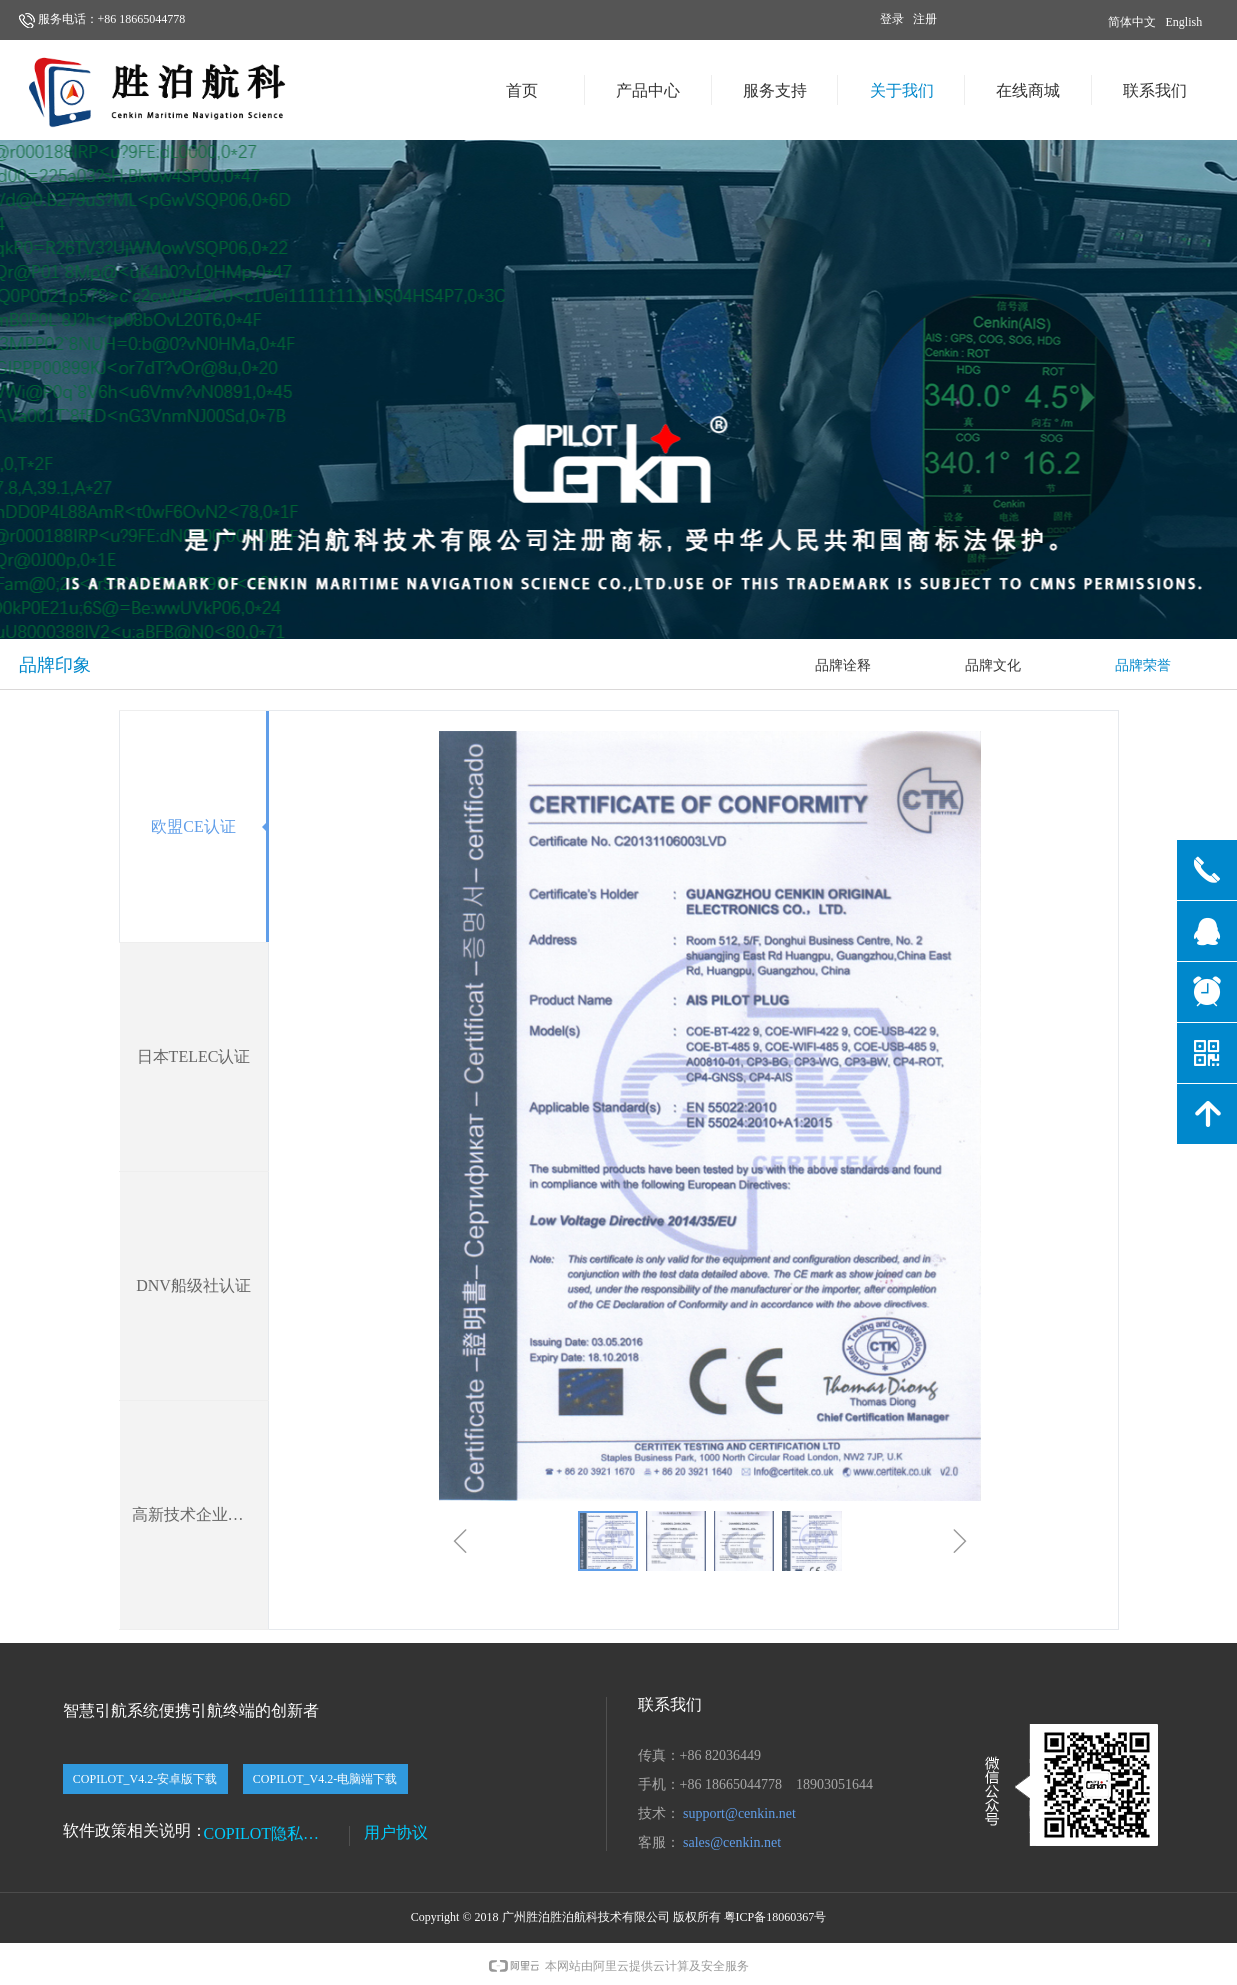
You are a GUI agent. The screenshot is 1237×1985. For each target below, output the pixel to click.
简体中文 (1132, 22)
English (1184, 22)
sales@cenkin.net (732, 1842)
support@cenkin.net (739, 1813)
